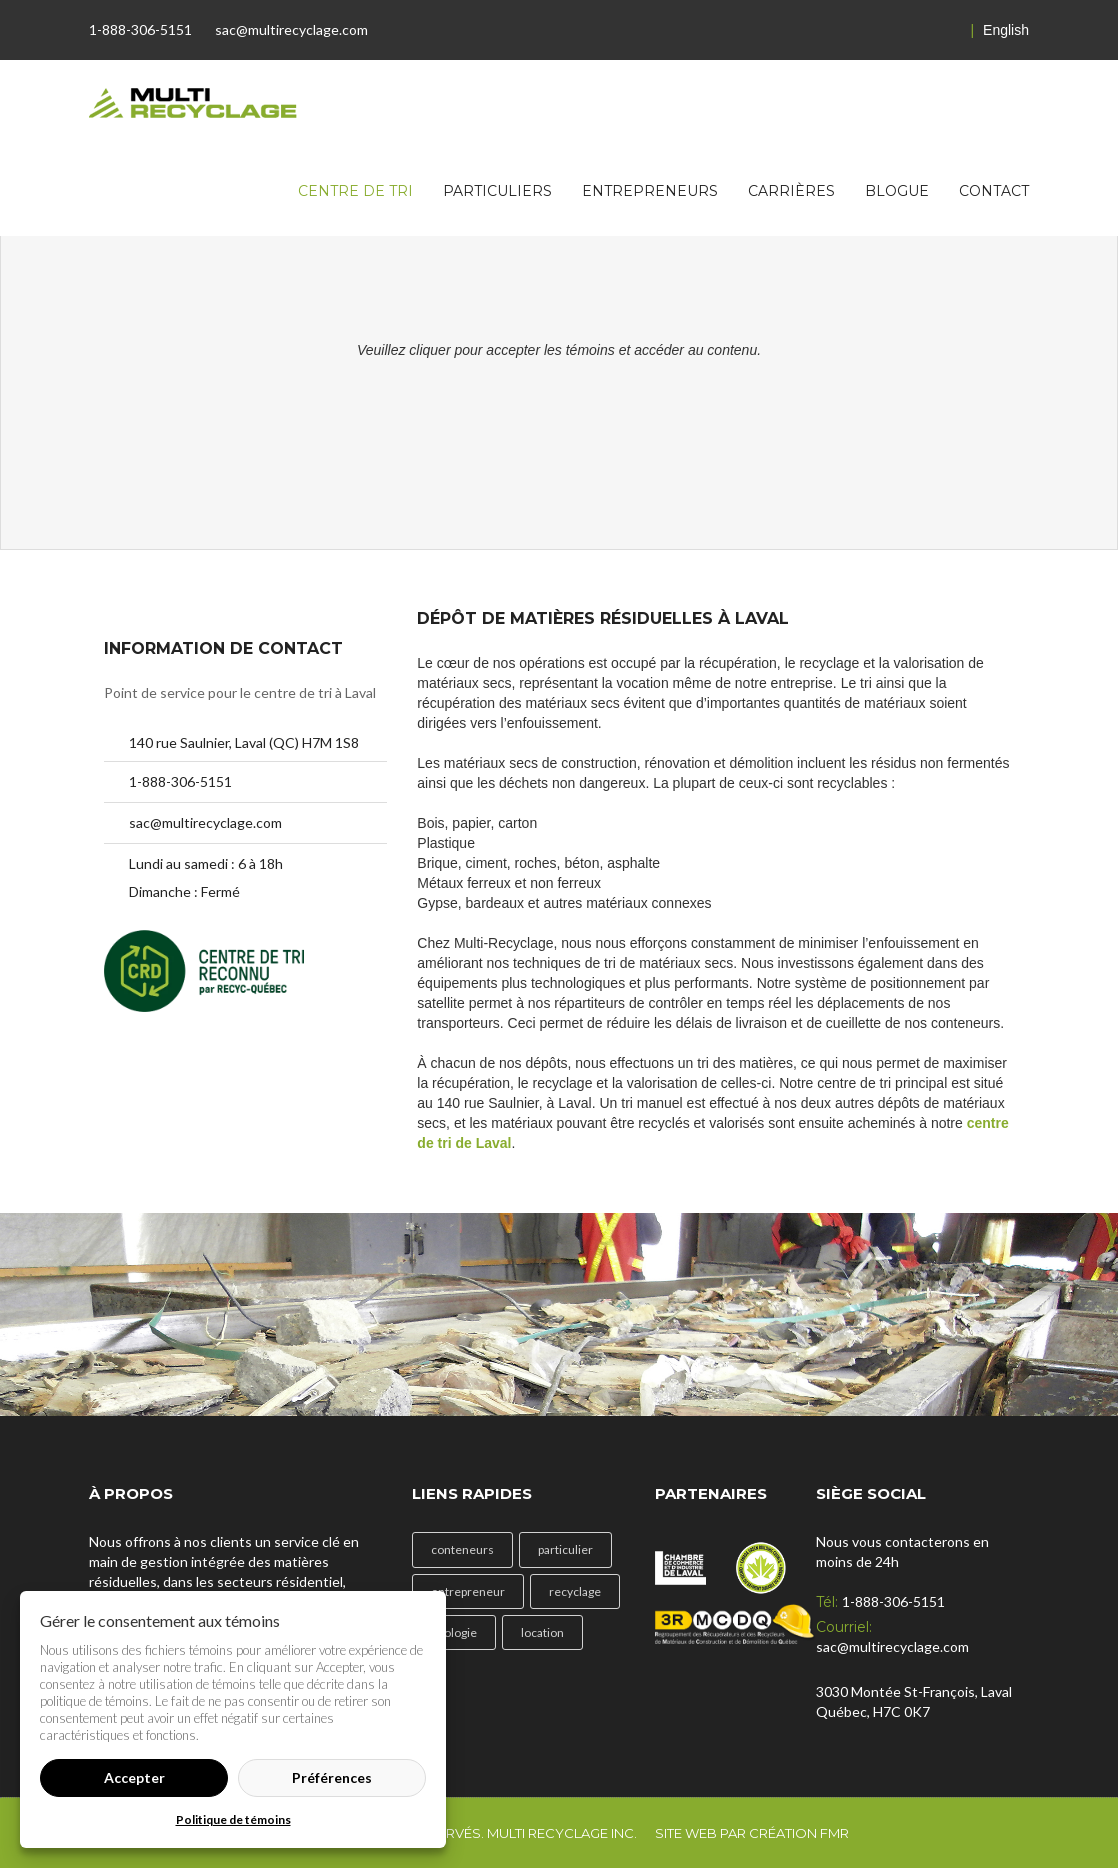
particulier (565, 1549)
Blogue (897, 191)
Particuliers (497, 191)
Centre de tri (355, 191)
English (1000, 30)
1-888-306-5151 (140, 29)
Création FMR (799, 1833)
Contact (994, 191)
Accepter (134, 1777)
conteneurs (462, 1549)
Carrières (791, 191)
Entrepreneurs (650, 191)
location (542, 1632)
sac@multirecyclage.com (291, 29)
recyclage (575, 1591)
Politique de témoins (233, 1819)
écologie (454, 1632)
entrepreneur (468, 1591)
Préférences (332, 1777)
